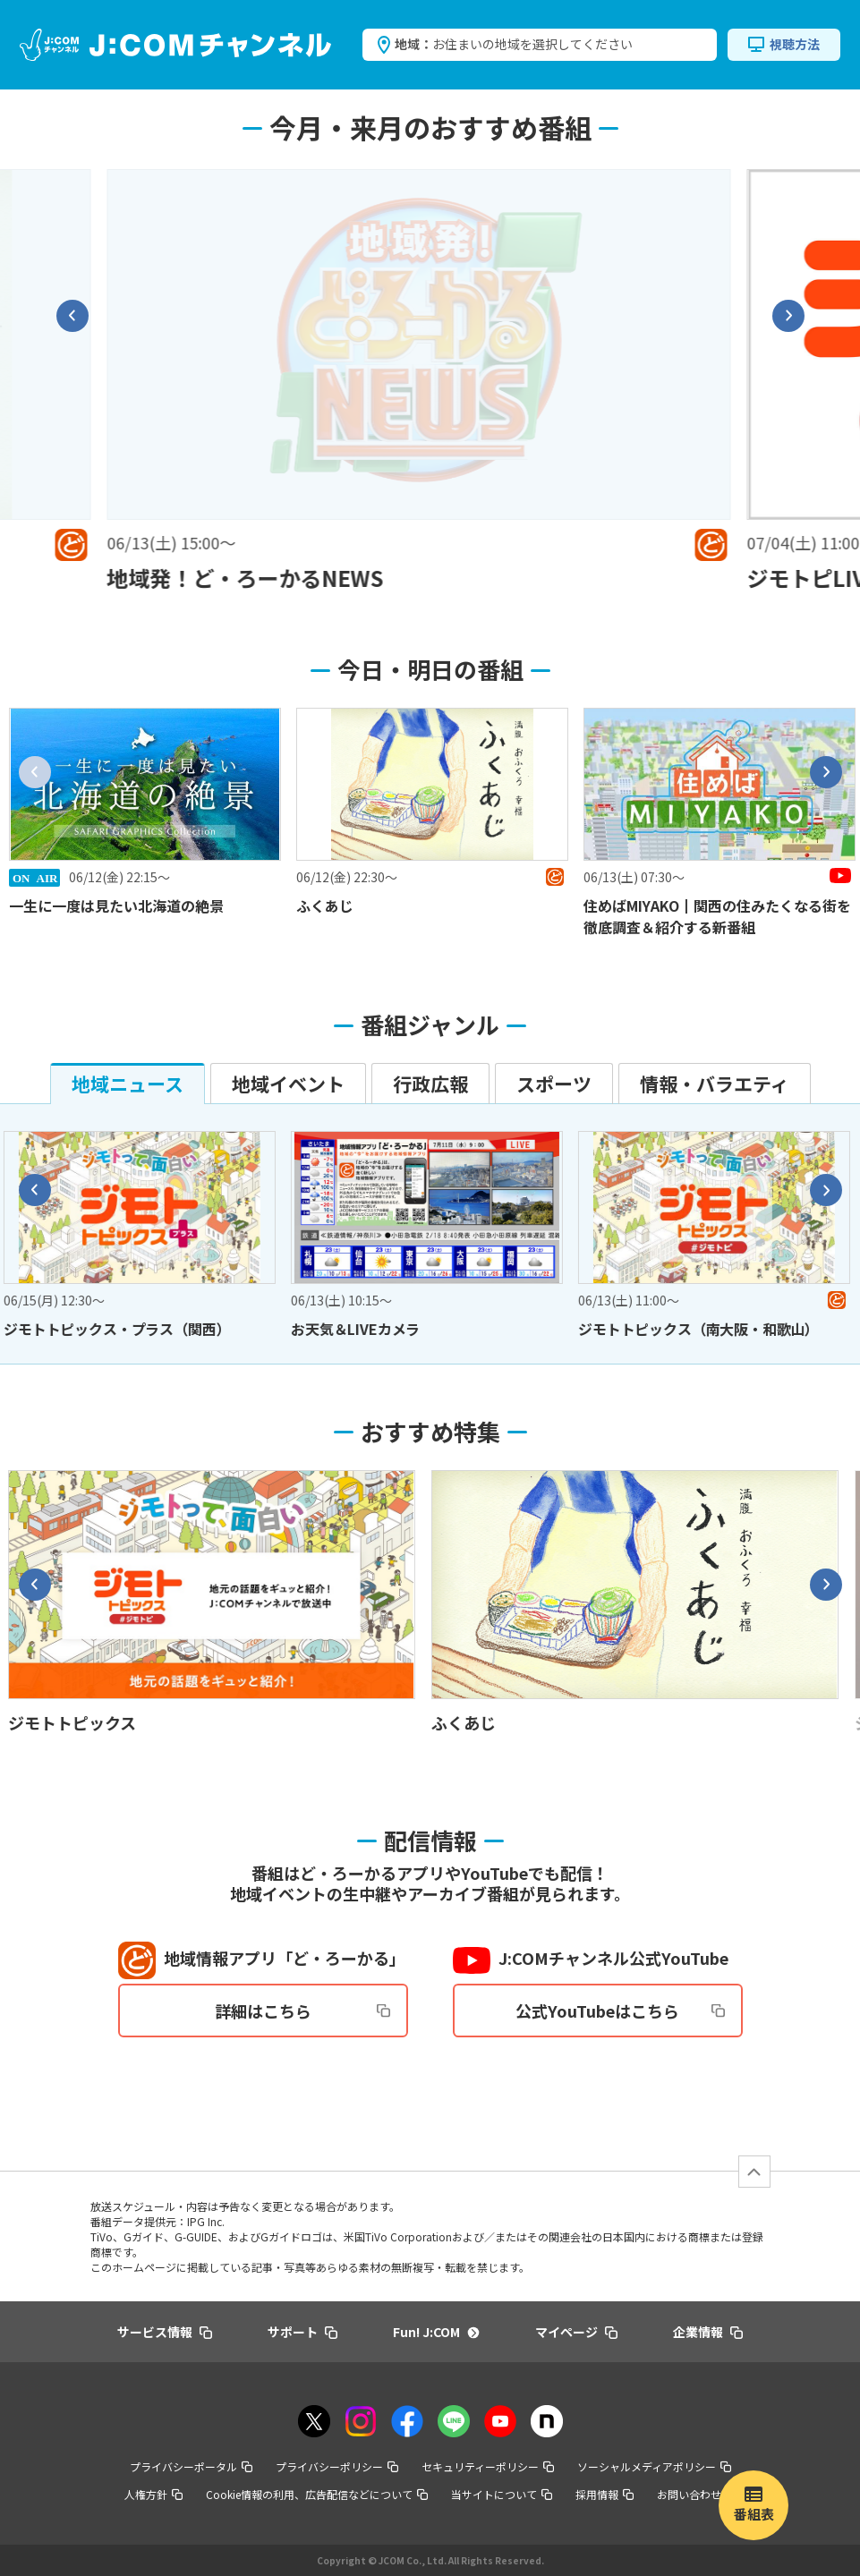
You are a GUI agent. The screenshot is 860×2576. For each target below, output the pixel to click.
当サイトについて (501, 2494)
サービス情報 (164, 2332)
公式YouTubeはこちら (620, 2010)
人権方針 (153, 2494)
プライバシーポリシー (337, 2466)
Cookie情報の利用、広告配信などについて (317, 2494)
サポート (302, 2332)
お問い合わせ (697, 2494)
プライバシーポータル (191, 2466)
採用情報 (604, 2494)
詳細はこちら (302, 2010)
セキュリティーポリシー (487, 2466)
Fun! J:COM (436, 2332)
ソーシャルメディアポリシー (654, 2466)
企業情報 (708, 2332)
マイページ (576, 2332)
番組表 (754, 2513)
